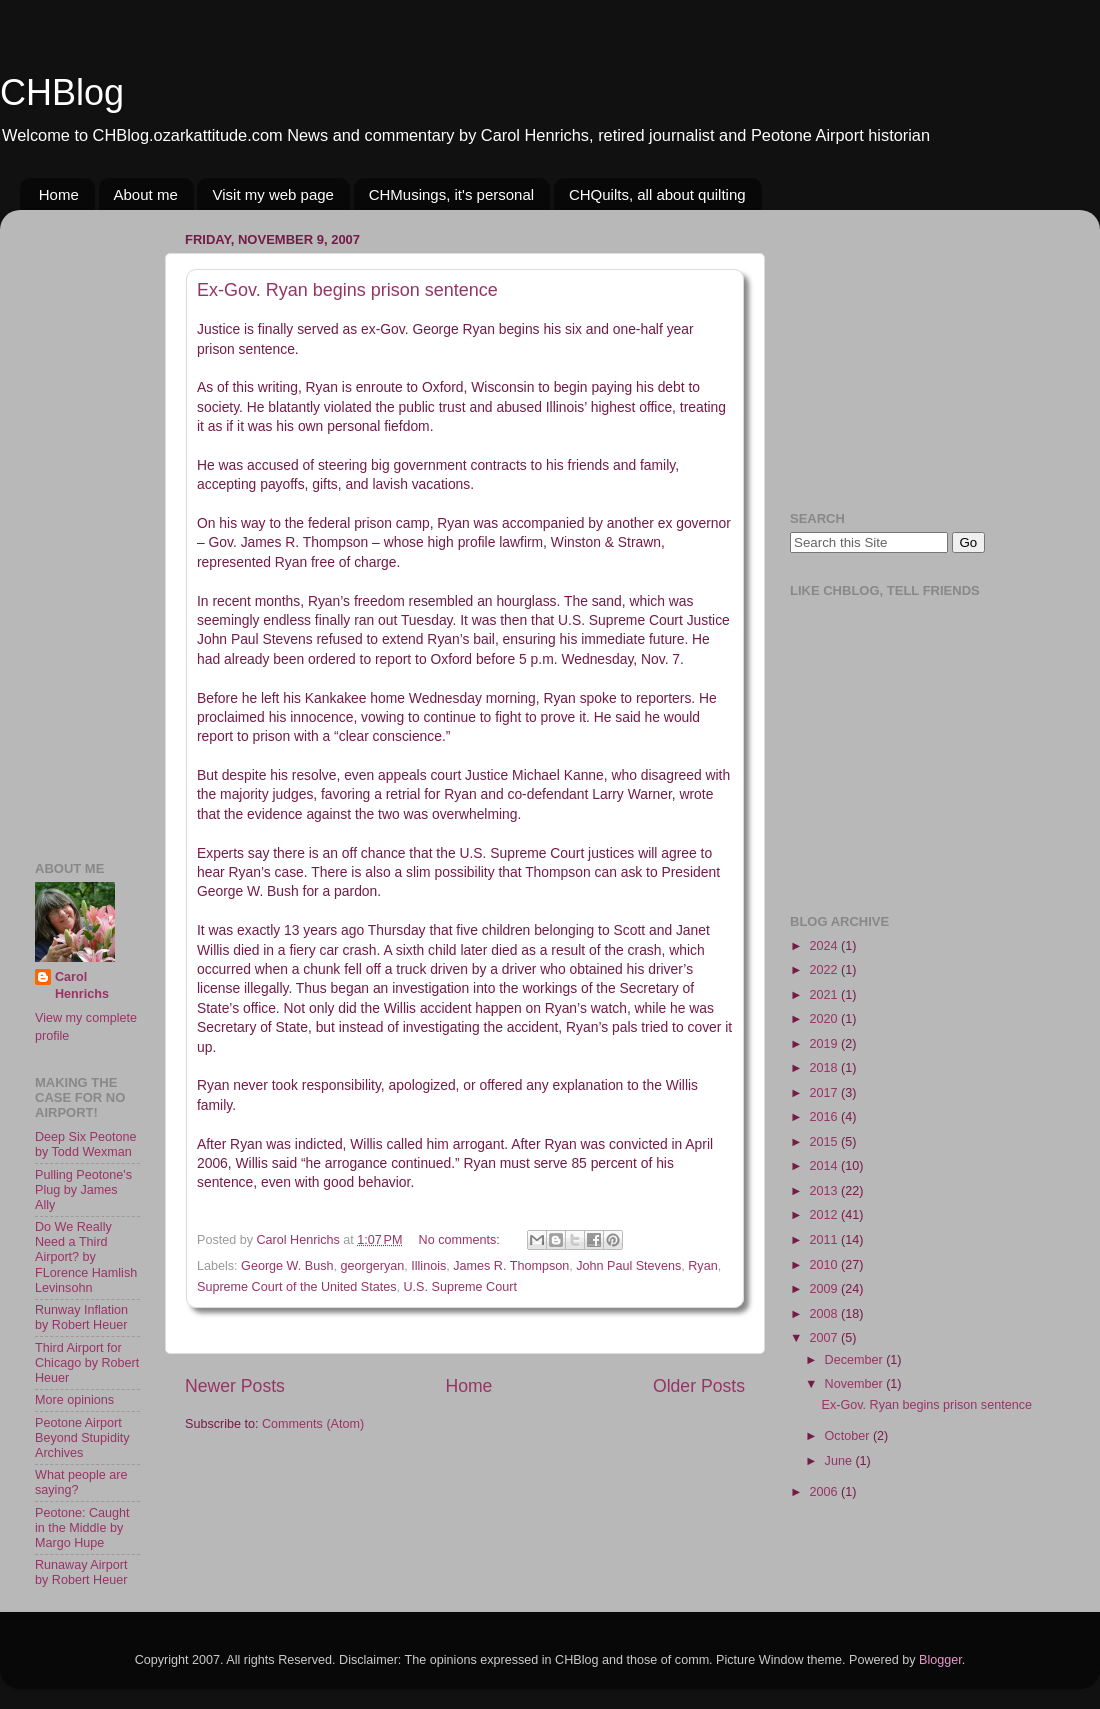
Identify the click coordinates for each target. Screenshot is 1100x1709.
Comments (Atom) (313, 1424)
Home (59, 194)
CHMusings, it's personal (451, 194)
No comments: (461, 1240)
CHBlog (62, 92)
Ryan (702, 1266)
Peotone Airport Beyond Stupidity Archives (82, 1438)
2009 (825, 1289)
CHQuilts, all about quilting (657, 194)
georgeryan (373, 1266)
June (840, 1461)
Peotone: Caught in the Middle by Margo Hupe (82, 1528)
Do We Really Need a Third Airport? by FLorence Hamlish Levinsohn (86, 1257)
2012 (825, 1215)
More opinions (74, 1400)
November (856, 1384)
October (849, 1436)
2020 (825, 1019)
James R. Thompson (511, 1266)
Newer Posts (235, 1386)
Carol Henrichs (82, 986)
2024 (825, 946)
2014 (825, 1166)
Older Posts (699, 1386)
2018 (825, 1068)
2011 (825, 1240)
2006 (825, 1492)
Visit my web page (272, 194)
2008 (825, 1314)
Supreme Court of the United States (297, 1287)
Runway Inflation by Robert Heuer (81, 1317)
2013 (825, 1191)
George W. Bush (287, 1266)
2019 (825, 1044)
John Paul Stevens (628, 1266)
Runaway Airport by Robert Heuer (81, 1572)
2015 (825, 1142)
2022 (825, 970)
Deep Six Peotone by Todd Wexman (86, 1144)
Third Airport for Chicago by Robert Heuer (87, 1363)
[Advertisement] (95, 525)
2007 (825, 1338)
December (856, 1360)
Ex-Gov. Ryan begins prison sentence (347, 290)
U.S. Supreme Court (460, 1287)
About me (146, 194)
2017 (825, 1093)
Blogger (940, 1660)
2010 (825, 1265)
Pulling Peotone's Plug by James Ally (83, 1190)
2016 (825, 1117)
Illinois (428, 1266)
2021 (825, 995)
